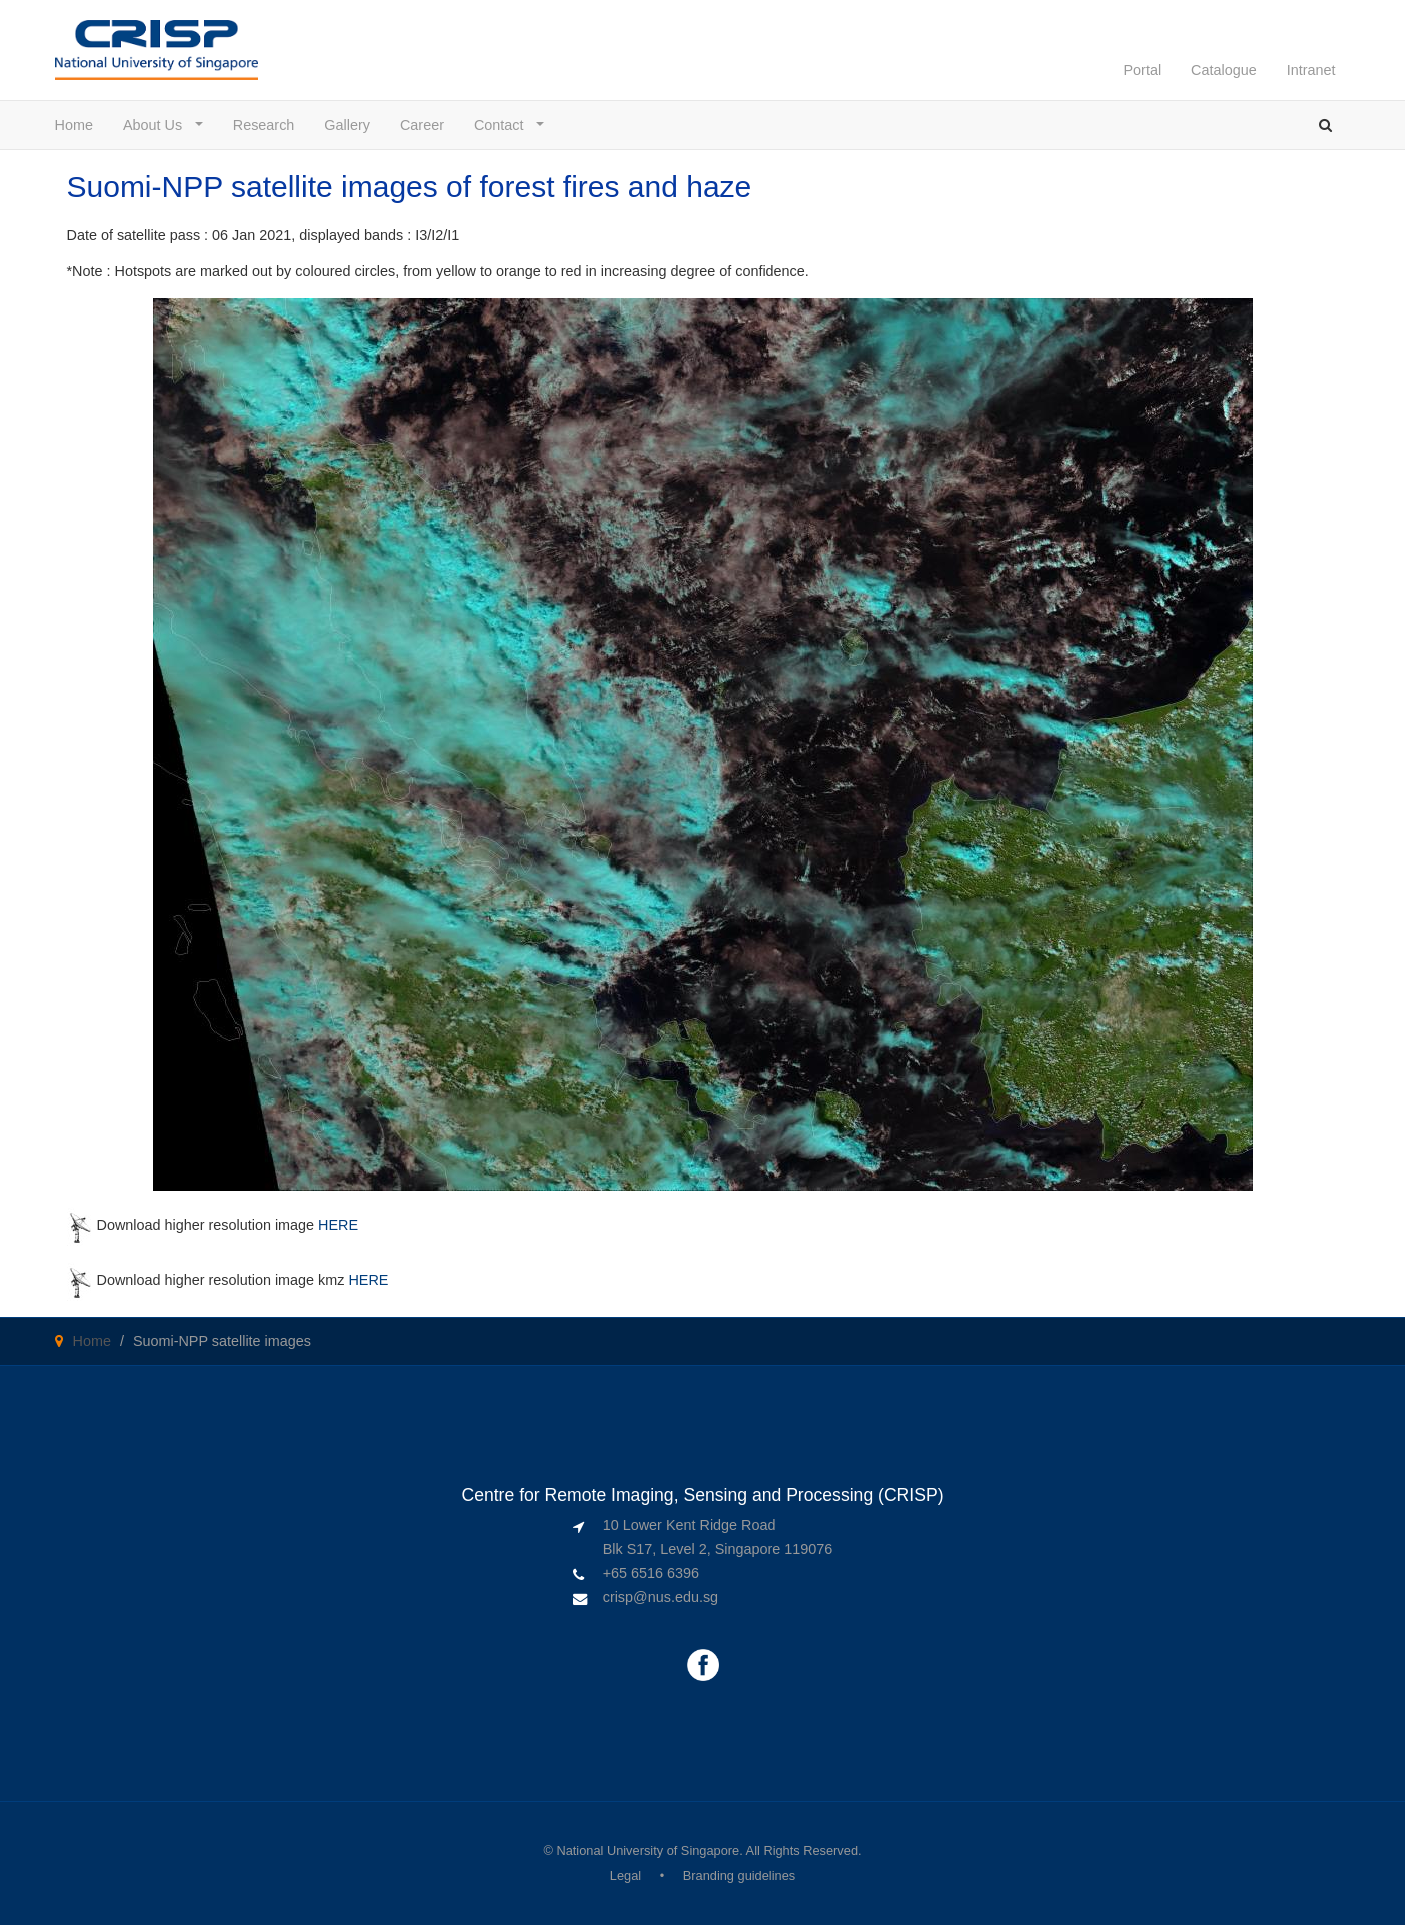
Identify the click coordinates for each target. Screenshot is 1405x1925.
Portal (1142, 70)
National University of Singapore (647, 1850)
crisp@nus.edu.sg (660, 1597)
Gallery (347, 125)
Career (422, 125)
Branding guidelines (739, 1875)
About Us (157, 125)
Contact (503, 125)
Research (264, 125)
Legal (625, 1875)
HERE (338, 1225)
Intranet (1311, 70)
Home (74, 125)
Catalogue (1224, 70)
